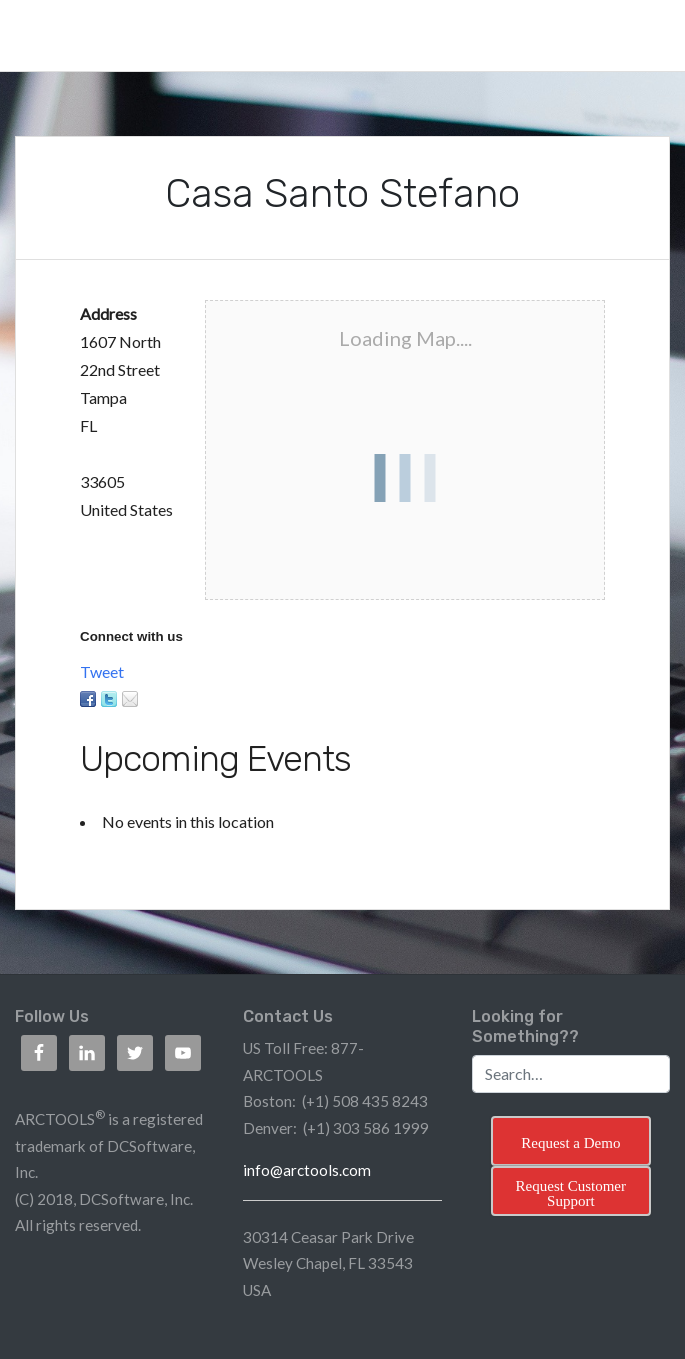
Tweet (102, 671)
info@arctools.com (307, 1170)
